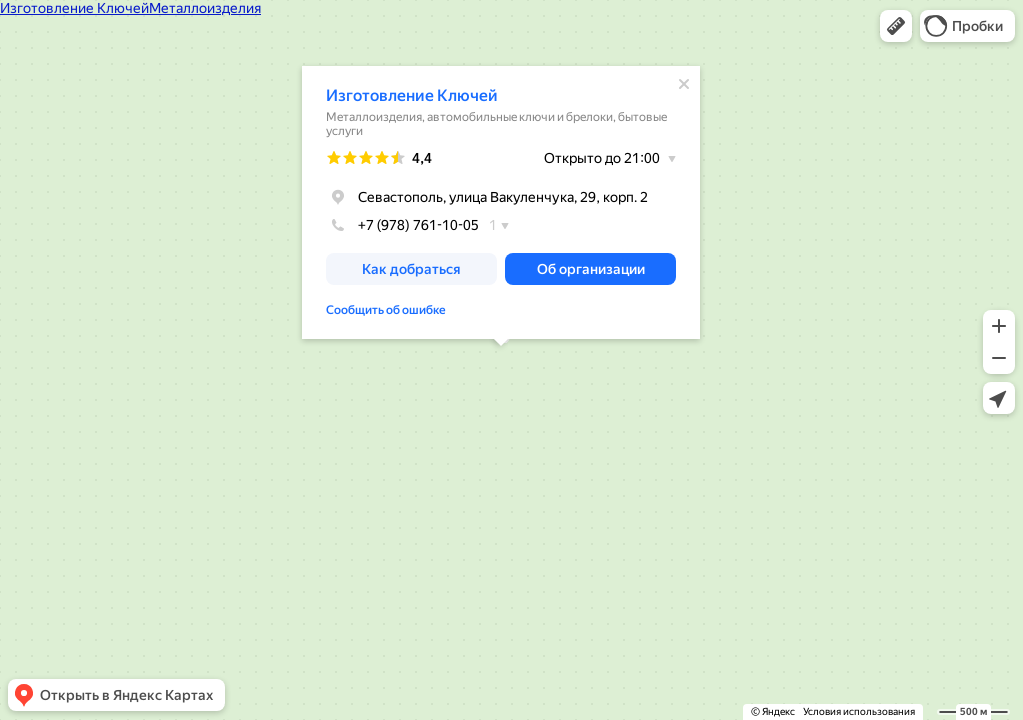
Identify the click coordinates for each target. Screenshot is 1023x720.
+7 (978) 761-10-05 (402, 225)
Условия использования (859, 711)
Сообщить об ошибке (386, 310)
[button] (896, 26)
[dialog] (501, 202)
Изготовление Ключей (412, 95)
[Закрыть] (684, 84)
